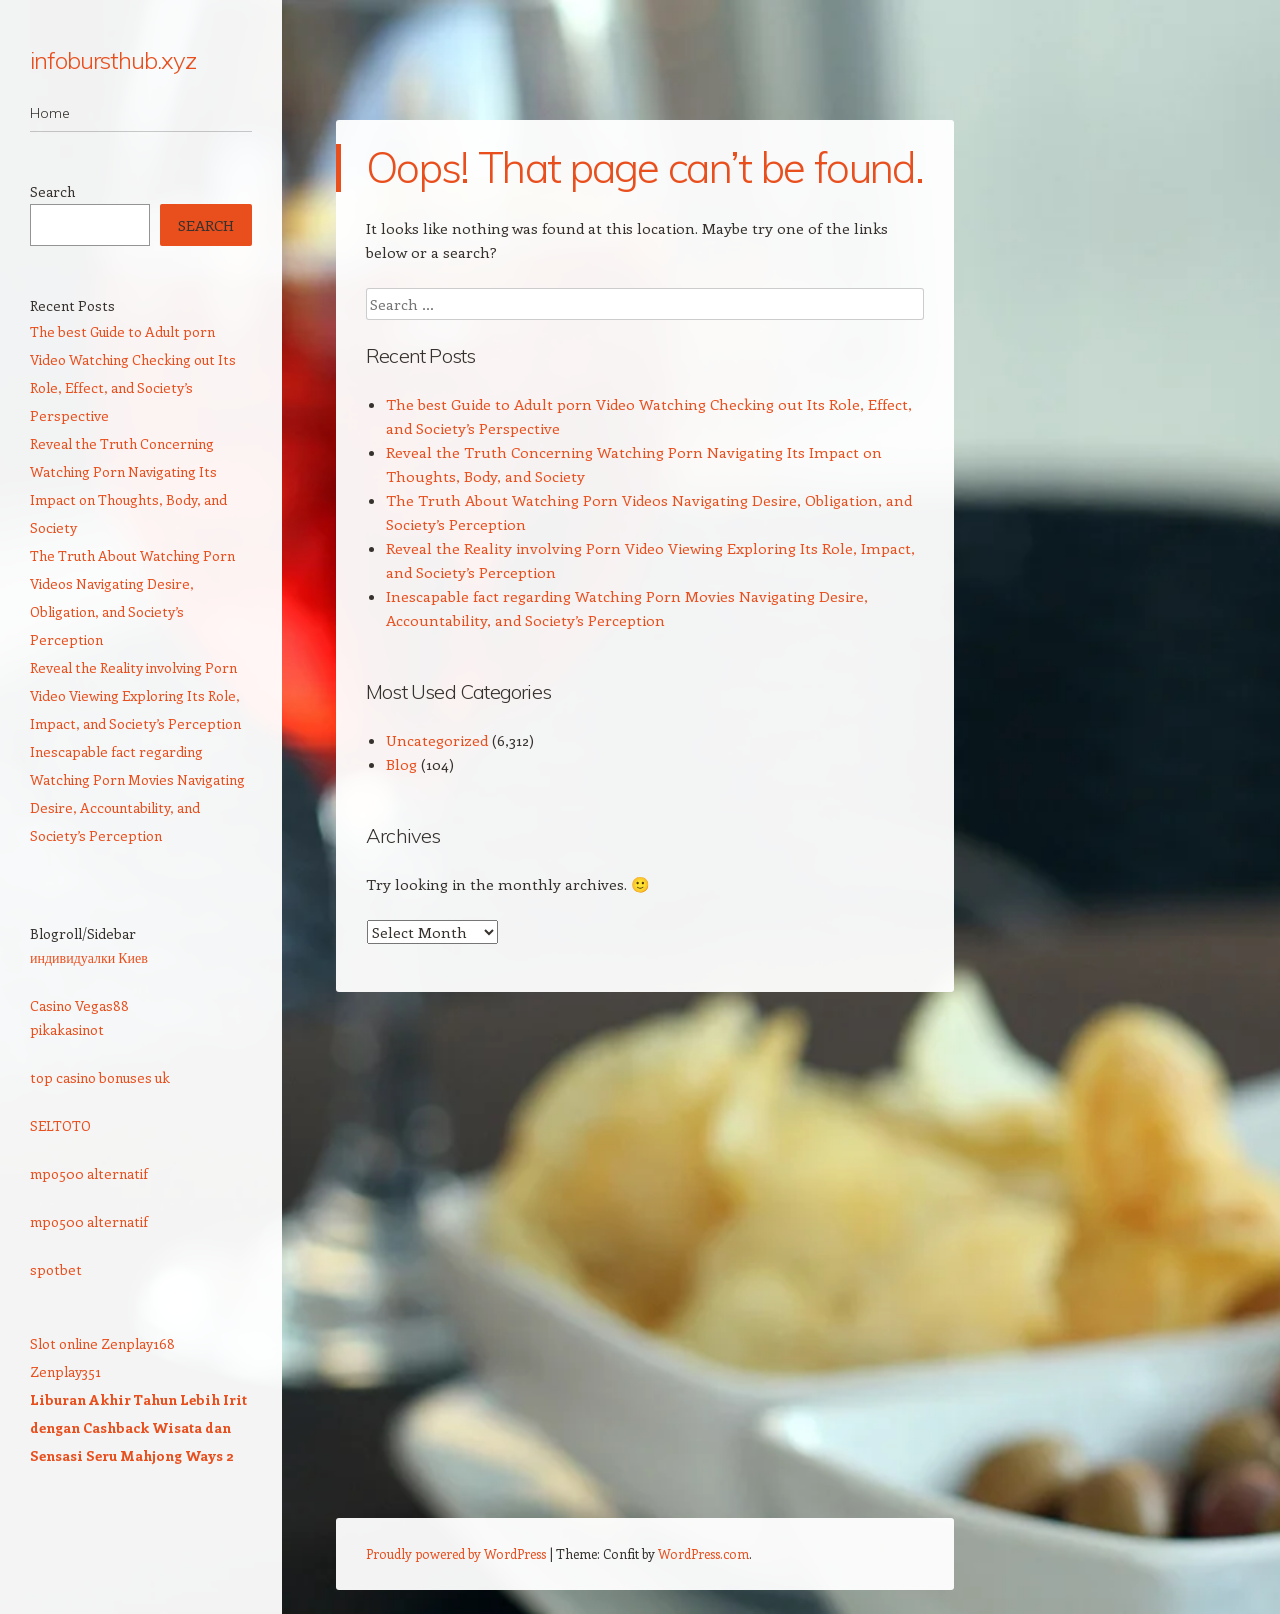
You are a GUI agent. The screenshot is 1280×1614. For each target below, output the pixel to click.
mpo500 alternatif (89, 1173)
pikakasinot (67, 1029)
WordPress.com (703, 1553)
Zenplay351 (65, 1371)
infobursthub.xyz (113, 60)
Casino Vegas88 (79, 1005)
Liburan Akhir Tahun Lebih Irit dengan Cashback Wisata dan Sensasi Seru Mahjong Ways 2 (138, 1427)
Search (52, 191)
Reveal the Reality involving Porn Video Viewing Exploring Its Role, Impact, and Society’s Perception (135, 695)
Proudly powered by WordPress (456, 1553)
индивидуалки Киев (89, 957)
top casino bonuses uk (100, 1077)
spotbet (56, 1269)
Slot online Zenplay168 (102, 1343)
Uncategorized (437, 740)
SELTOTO (60, 1125)
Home (50, 113)
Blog (401, 764)
